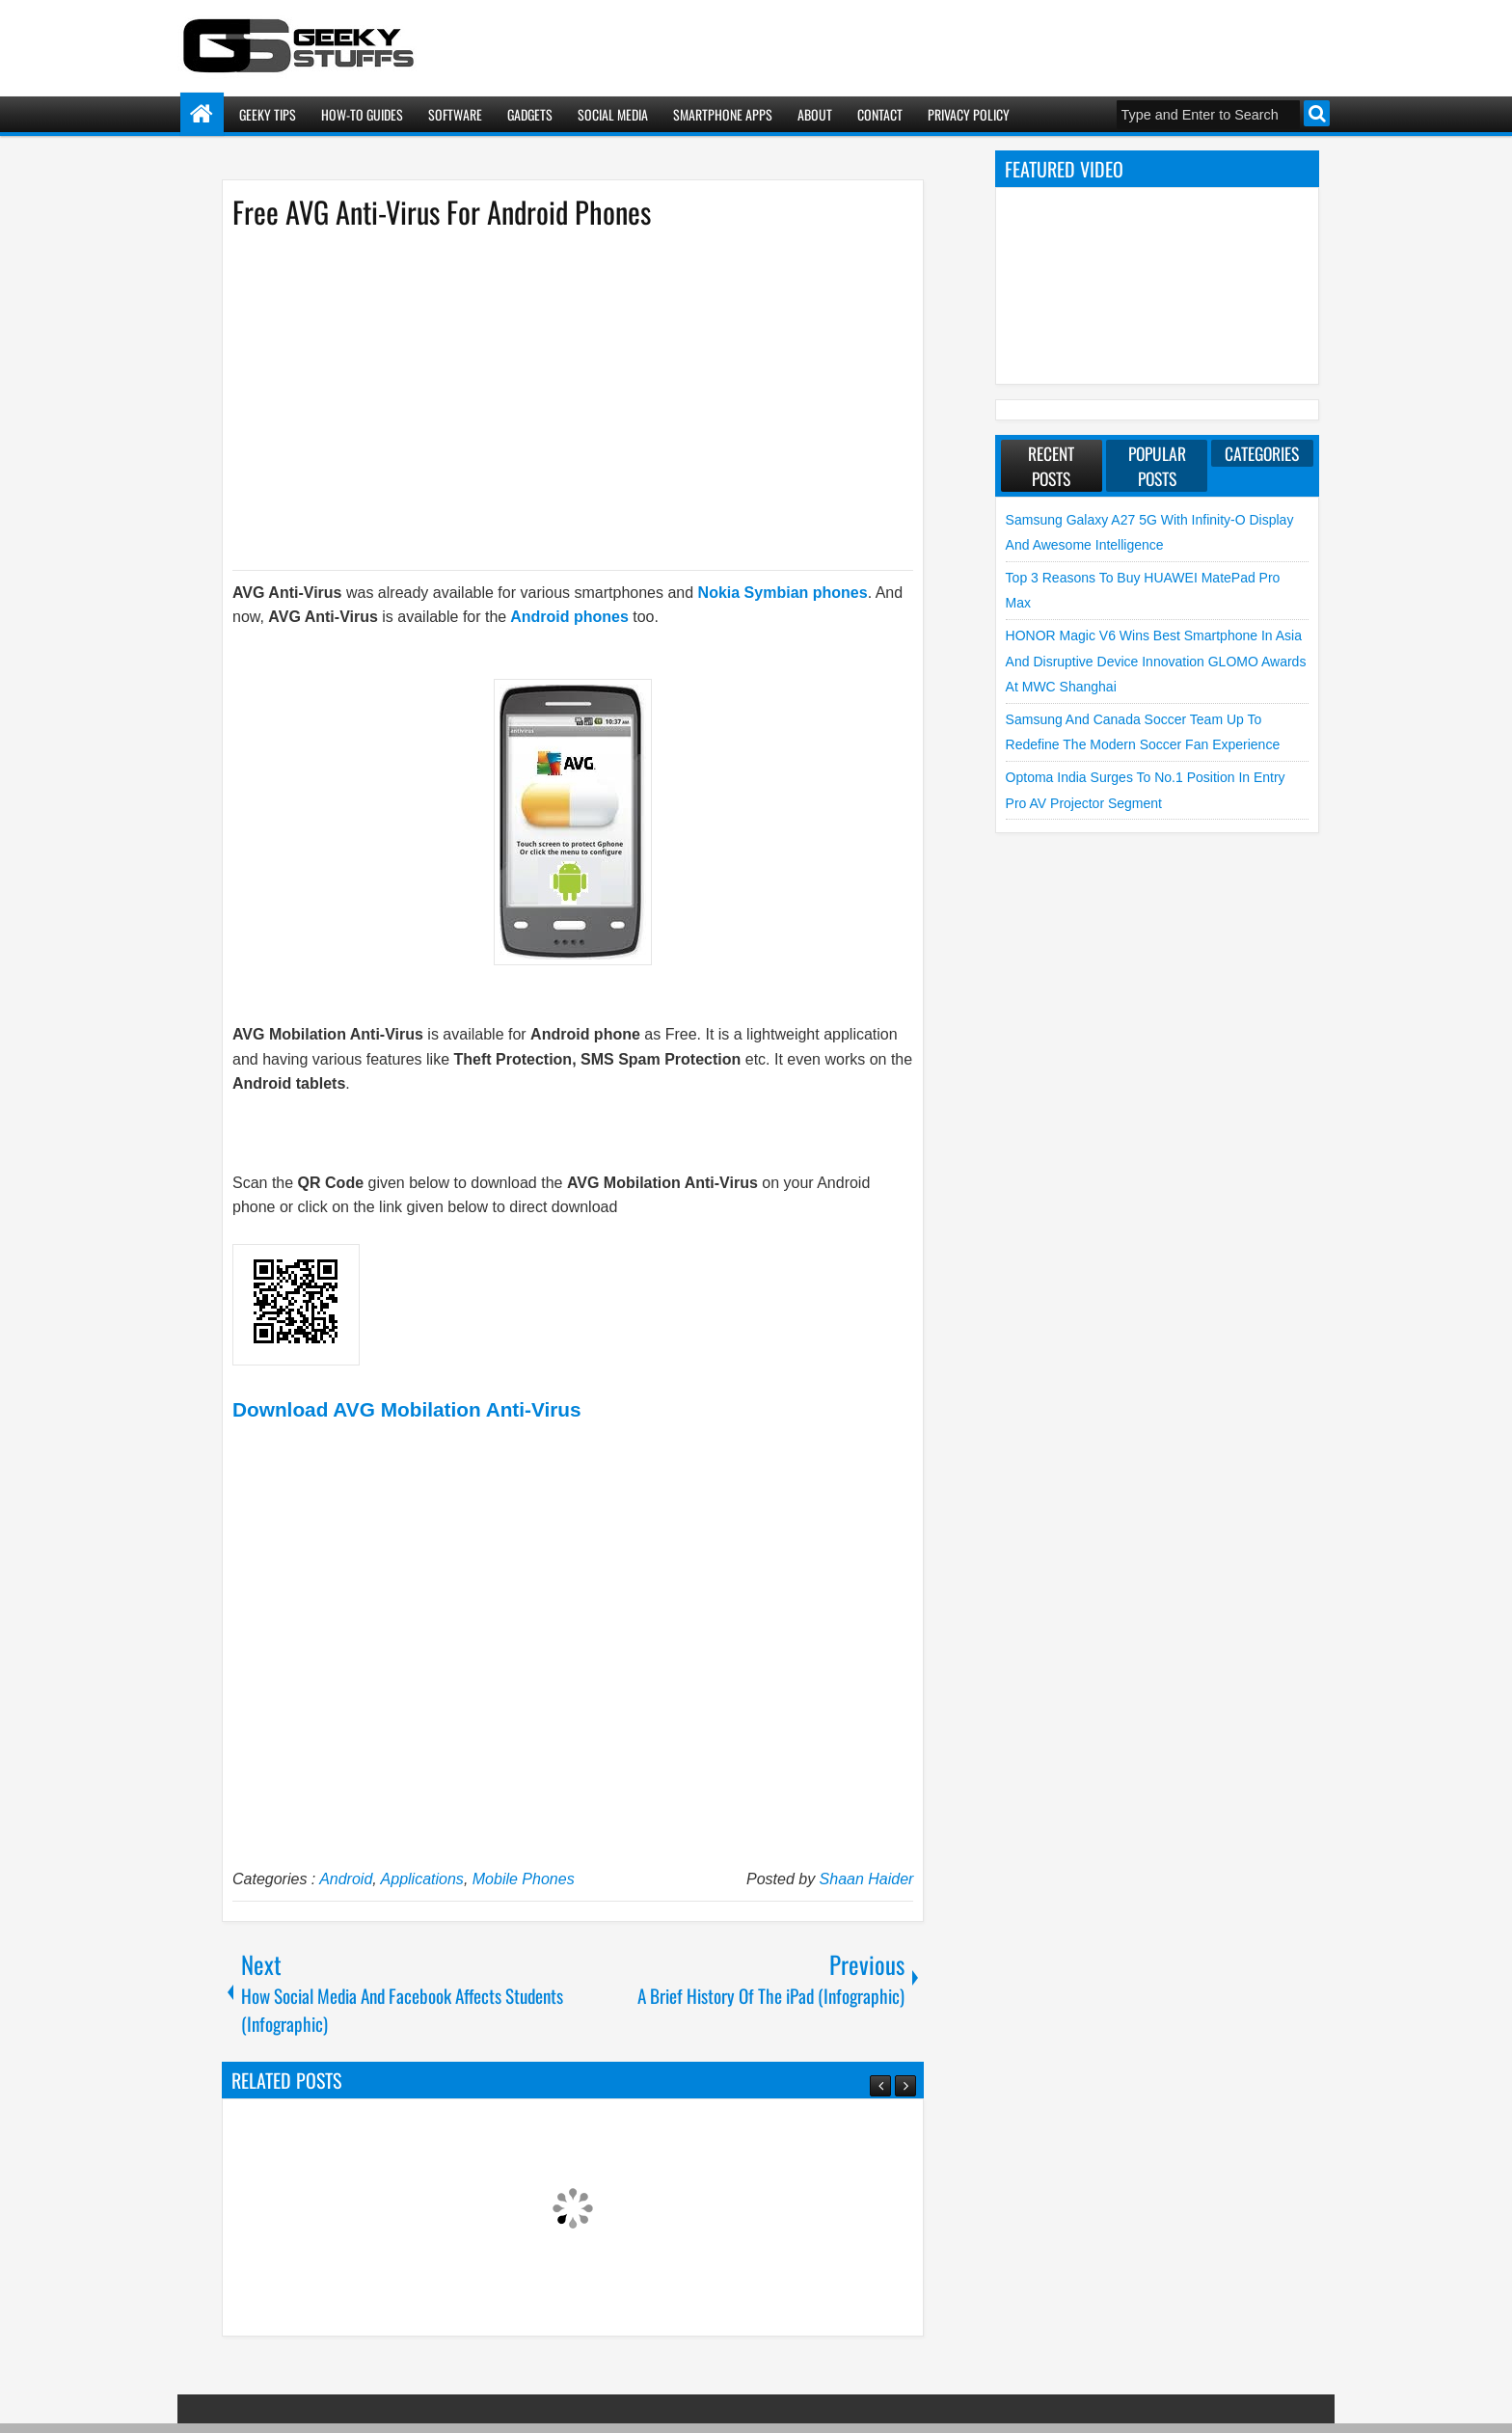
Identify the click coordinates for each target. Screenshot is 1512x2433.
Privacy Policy (969, 114)
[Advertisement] (554, 398)
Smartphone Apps (722, 114)
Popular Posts (1157, 466)
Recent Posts (1051, 466)
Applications (422, 1879)
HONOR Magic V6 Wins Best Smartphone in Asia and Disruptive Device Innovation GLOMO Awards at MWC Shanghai (1156, 661)
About (814, 114)
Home (202, 114)
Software (455, 114)
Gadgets (530, 114)
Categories (1262, 453)
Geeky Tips (267, 114)
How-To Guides (362, 114)
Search (1317, 113)
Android (345, 1879)
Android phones (569, 616)
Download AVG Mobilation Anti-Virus (406, 1409)
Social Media (613, 114)
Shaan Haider (867, 1879)
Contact (880, 114)
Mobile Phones (523, 1879)
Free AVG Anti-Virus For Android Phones (441, 211)
